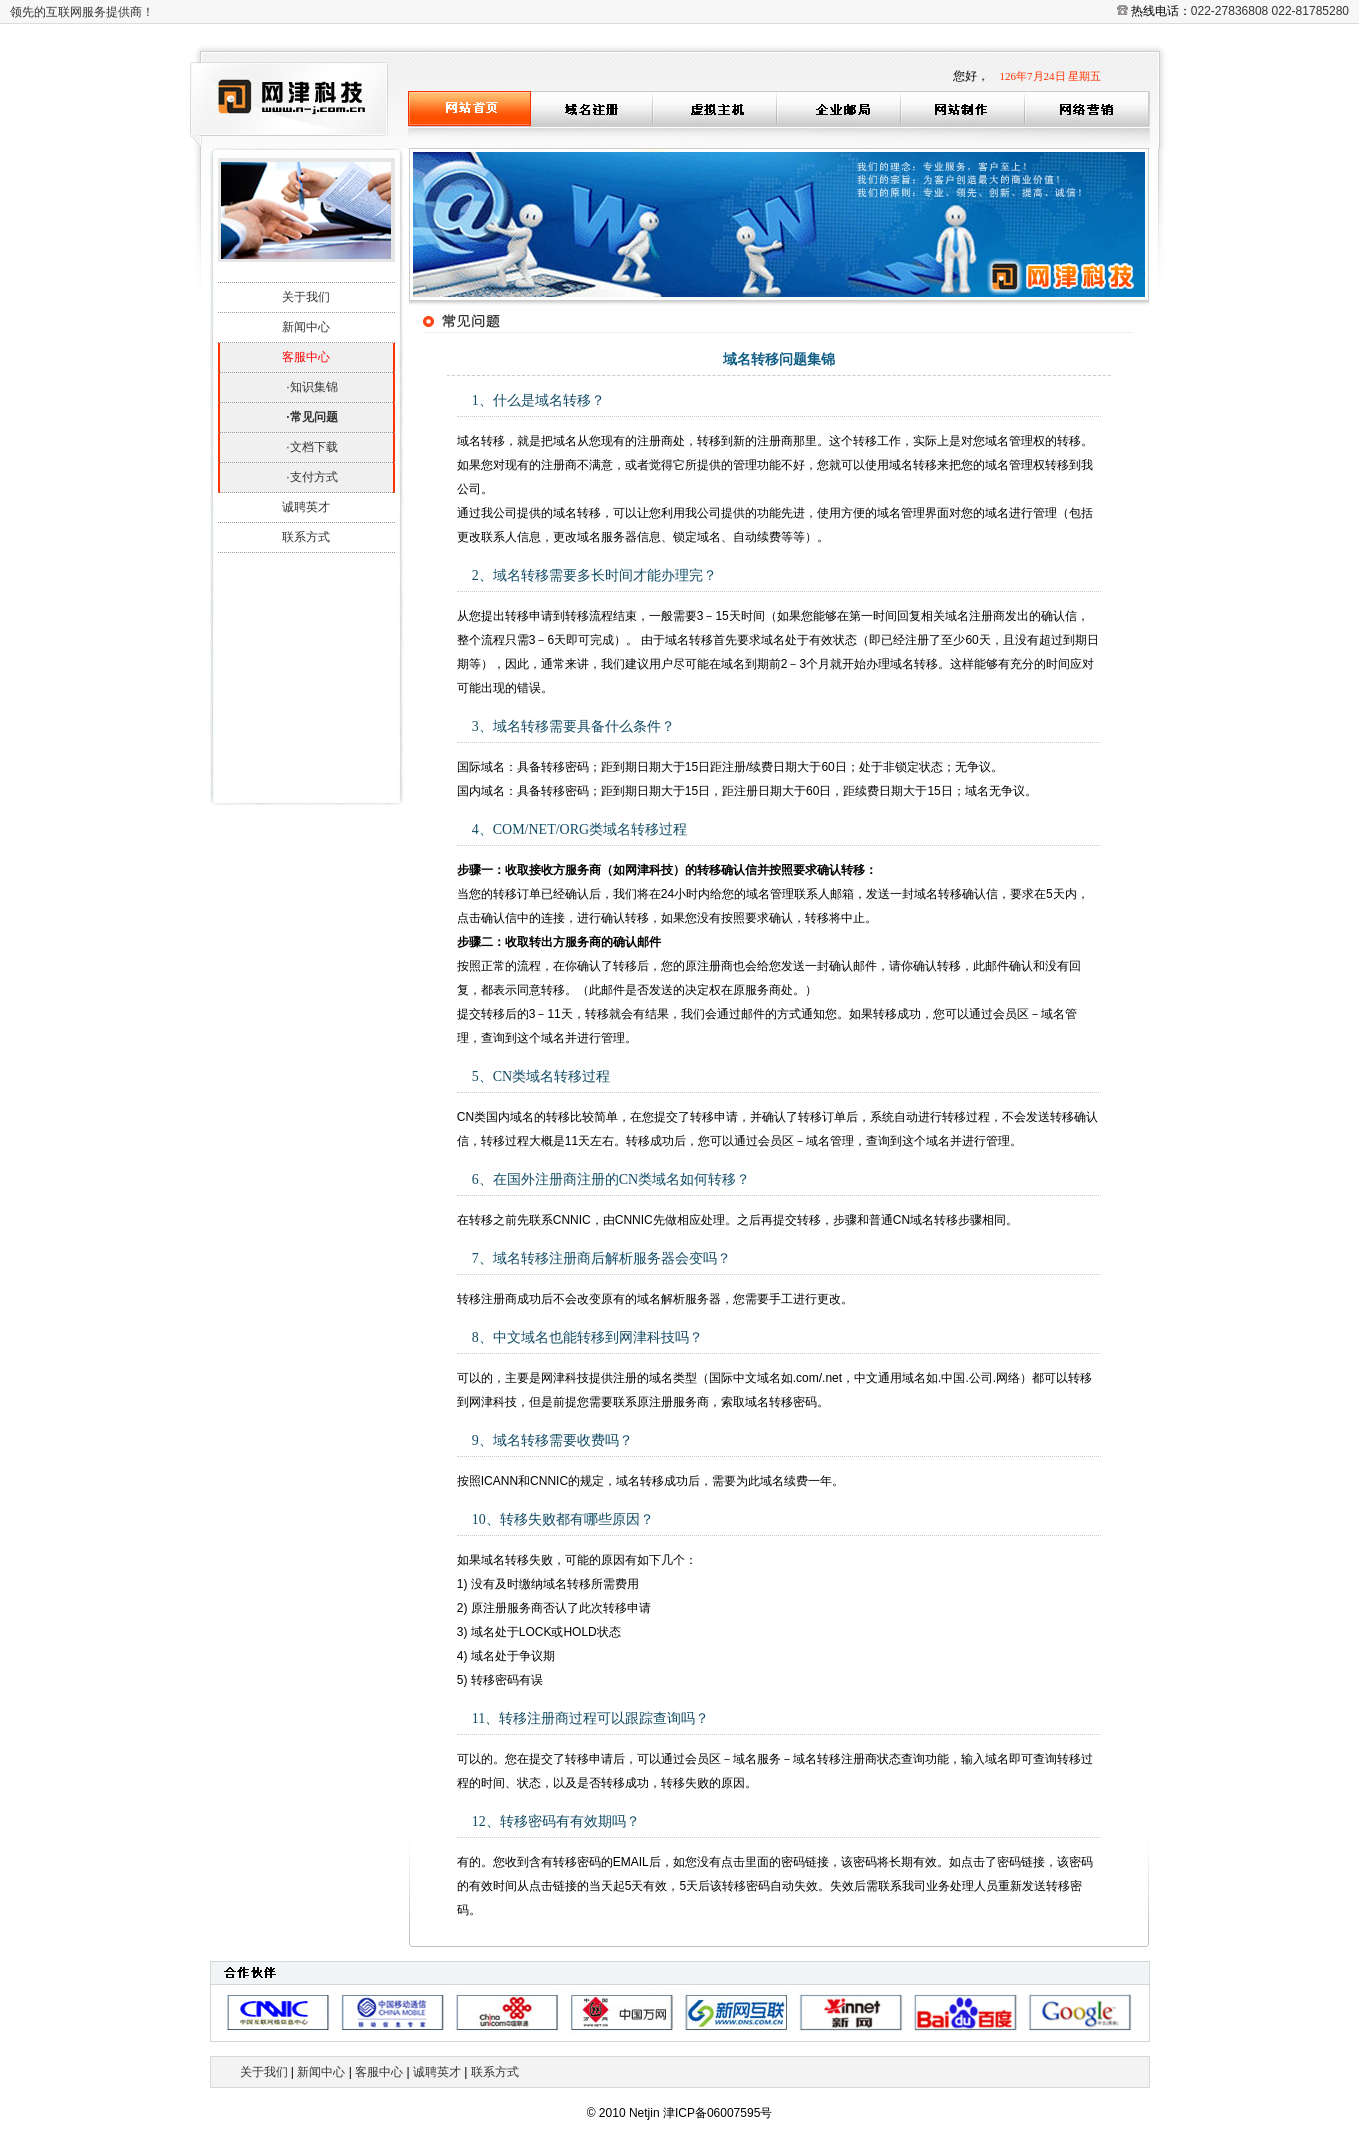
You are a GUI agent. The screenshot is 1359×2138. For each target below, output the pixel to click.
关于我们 (306, 297)
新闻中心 (306, 327)
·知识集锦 (311, 387)
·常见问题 (311, 417)
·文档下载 (311, 447)
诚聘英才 (306, 507)
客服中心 (379, 2072)
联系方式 (306, 537)
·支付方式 (311, 477)
